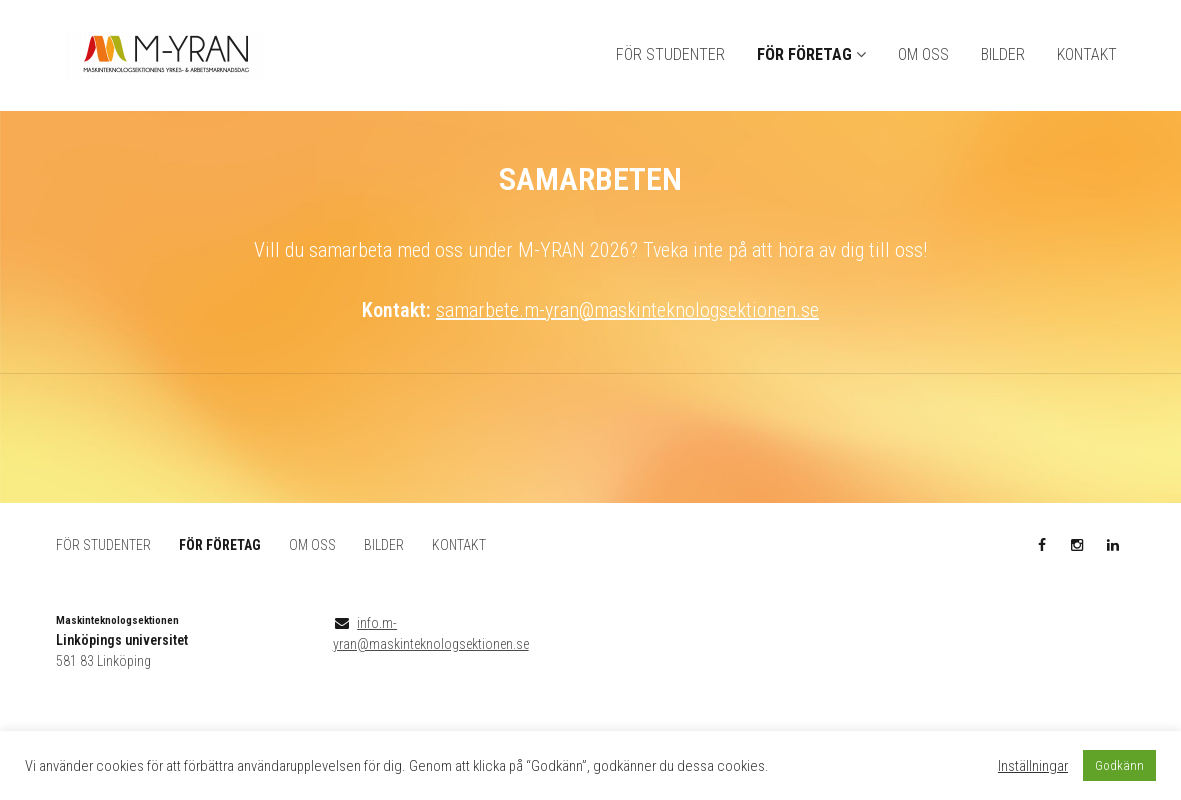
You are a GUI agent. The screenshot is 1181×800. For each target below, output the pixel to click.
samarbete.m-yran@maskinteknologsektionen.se (627, 311)
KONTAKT (1087, 55)
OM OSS (923, 55)
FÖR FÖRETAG (804, 55)
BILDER (1003, 55)
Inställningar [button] (1033, 766)
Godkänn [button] (1119, 765)
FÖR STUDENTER (670, 55)
